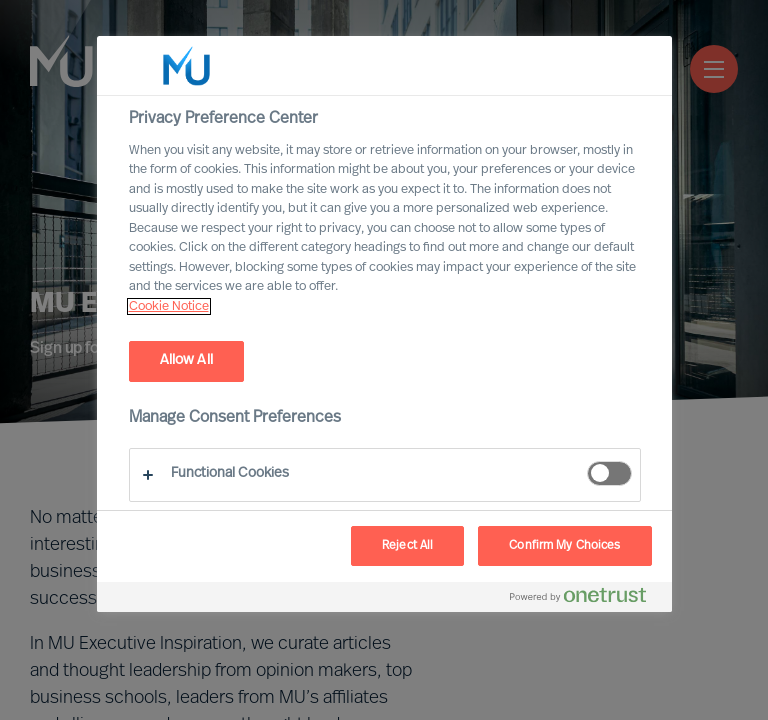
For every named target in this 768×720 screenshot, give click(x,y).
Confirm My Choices (564, 546)
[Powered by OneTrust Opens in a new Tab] (586, 599)
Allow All (186, 360)
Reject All (407, 546)
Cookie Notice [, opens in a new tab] (169, 306)
